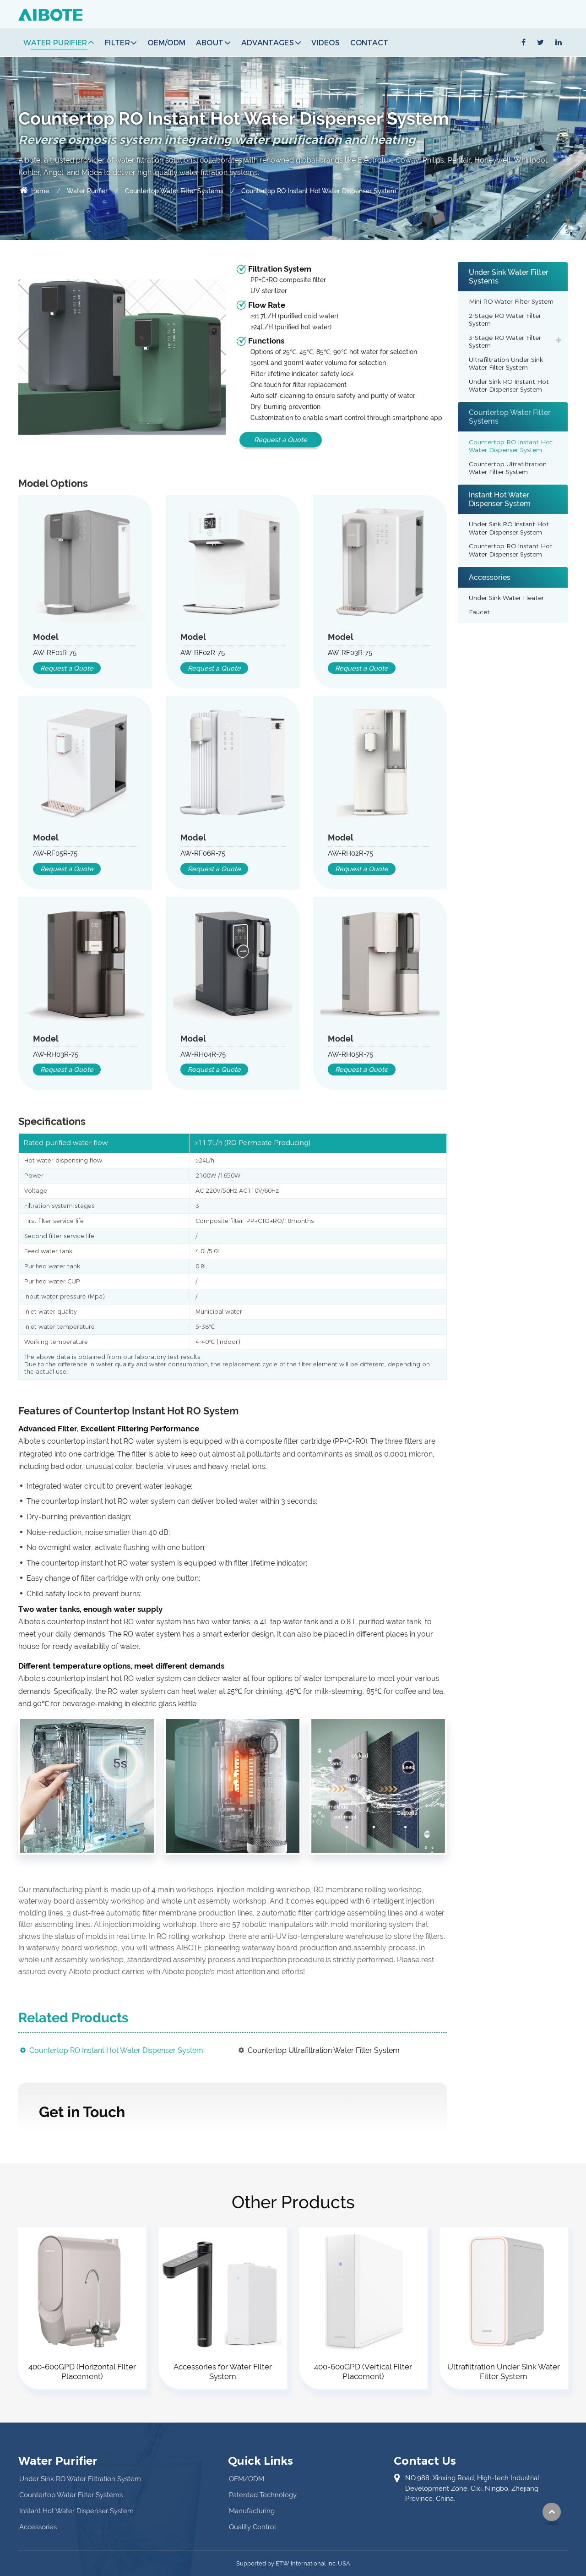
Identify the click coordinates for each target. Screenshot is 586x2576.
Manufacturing (252, 2511)
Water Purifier (87, 191)
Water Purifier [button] (55, 42)
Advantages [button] (267, 42)
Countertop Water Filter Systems (174, 191)
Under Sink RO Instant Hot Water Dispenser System (509, 385)
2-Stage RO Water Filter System (505, 319)
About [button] (210, 42)
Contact (369, 42)
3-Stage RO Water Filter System (505, 341)
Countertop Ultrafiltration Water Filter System (324, 2050)
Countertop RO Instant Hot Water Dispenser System (116, 2050)
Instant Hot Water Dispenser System (500, 499)
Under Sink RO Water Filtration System (80, 2479)
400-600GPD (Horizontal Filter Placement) (82, 2371)
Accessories (489, 577)
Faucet (479, 612)
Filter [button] (117, 42)
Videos (325, 42)
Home (34, 191)
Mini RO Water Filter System (511, 301)
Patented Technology (263, 2495)
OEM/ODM (166, 42)
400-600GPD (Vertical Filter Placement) (363, 2371)
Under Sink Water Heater (506, 597)
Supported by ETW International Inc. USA (293, 2563)
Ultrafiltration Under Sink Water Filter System (506, 363)
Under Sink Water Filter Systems (508, 276)
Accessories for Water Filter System (223, 2371)
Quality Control (252, 2527)
